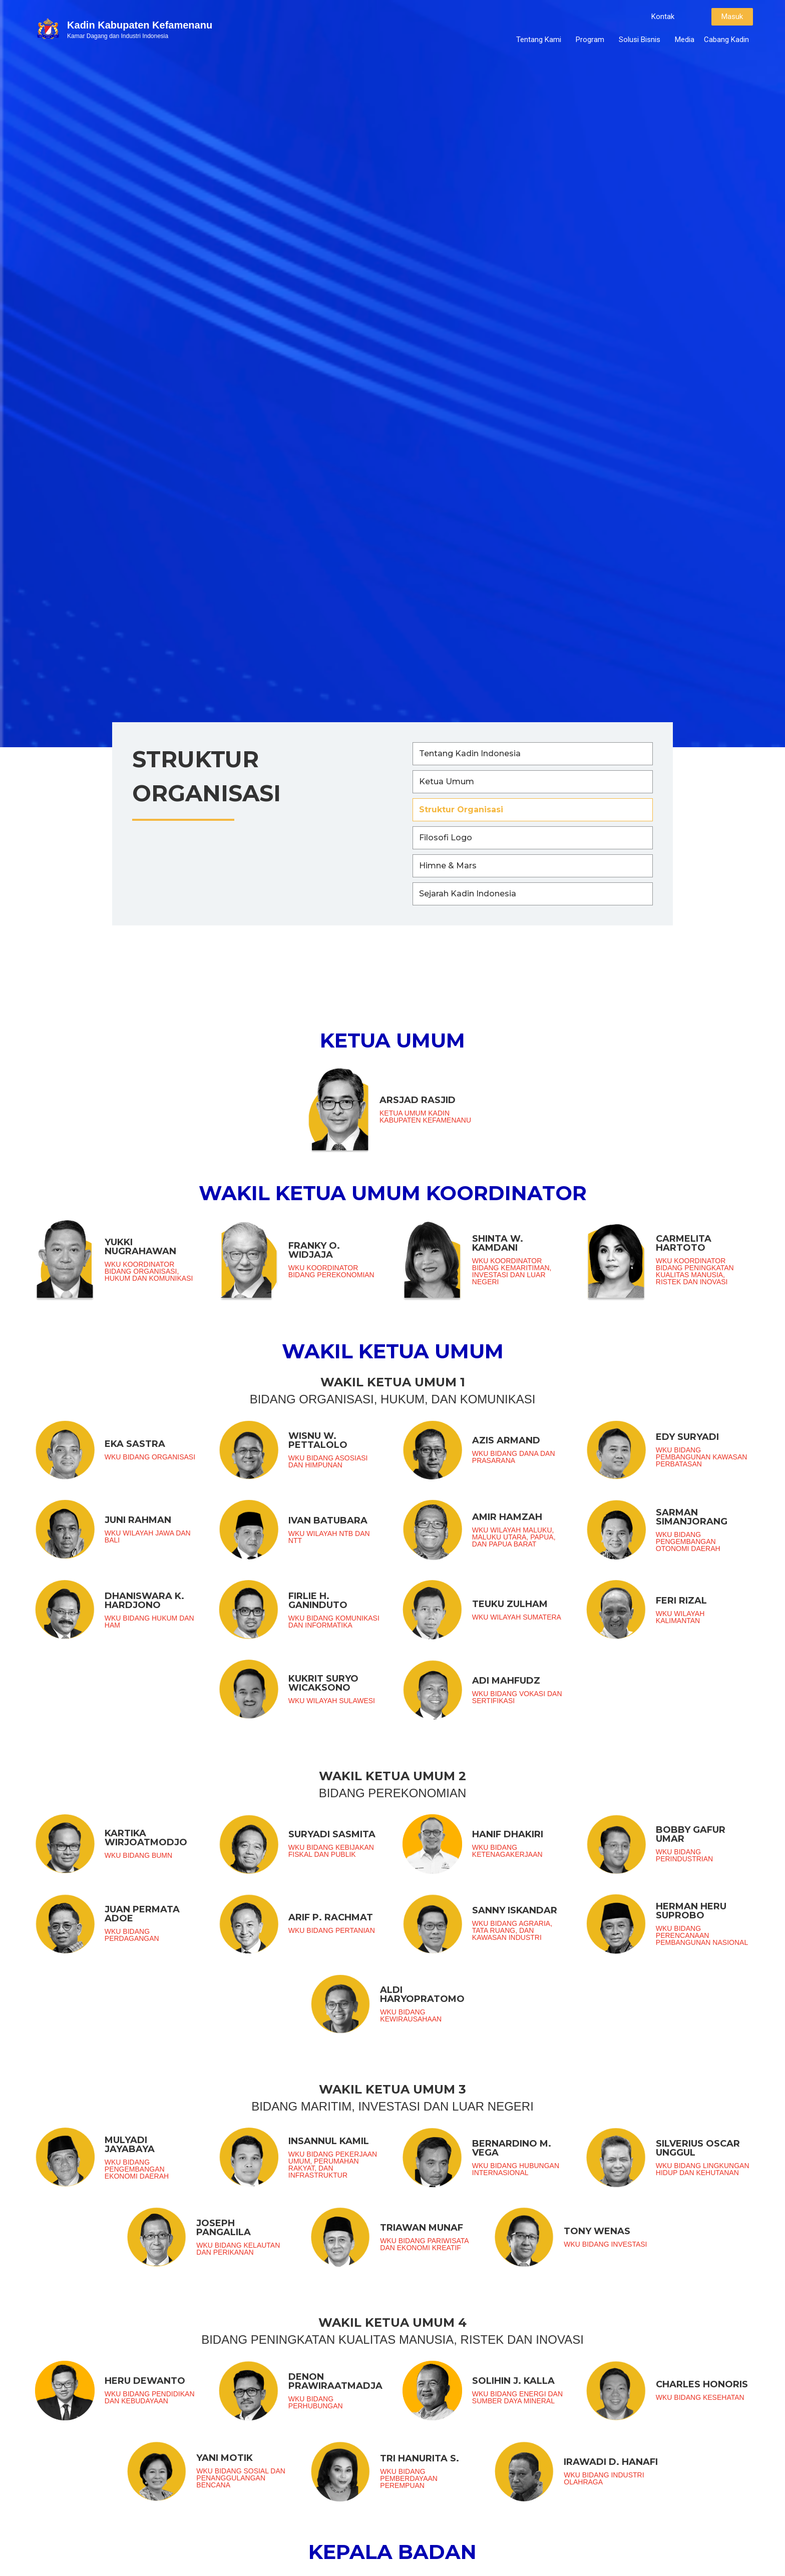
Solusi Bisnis (642, 40)
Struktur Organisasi (461, 809)
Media (684, 39)
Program (592, 40)
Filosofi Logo (445, 837)
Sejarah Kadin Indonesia (467, 893)
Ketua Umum (446, 781)
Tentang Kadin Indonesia (470, 753)
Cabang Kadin (726, 39)
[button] (662, 17)
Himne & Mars (448, 865)
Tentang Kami (541, 40)
